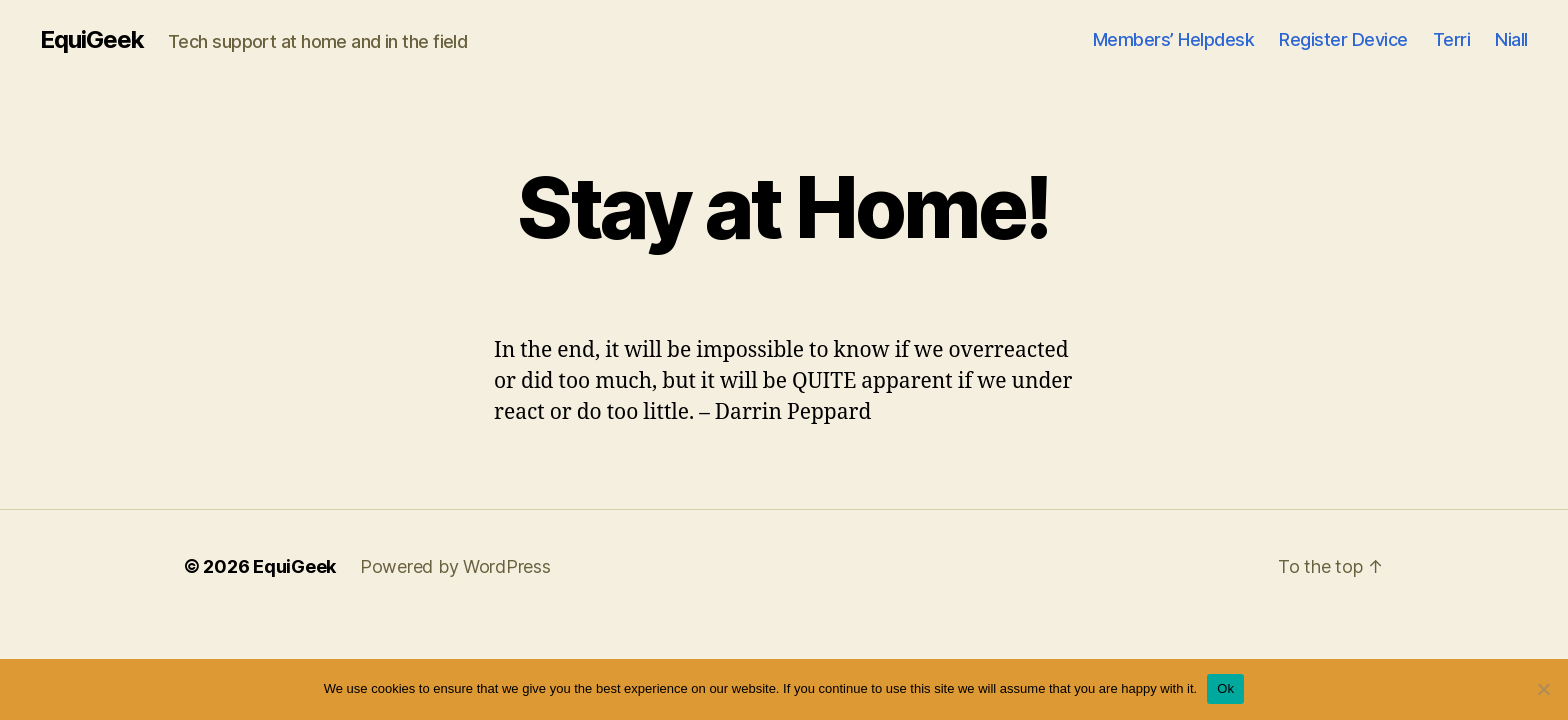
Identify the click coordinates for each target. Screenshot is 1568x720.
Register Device (1343, 39)
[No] (1543, 689)
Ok (1225, 688)
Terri (1452, 39)
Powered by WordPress (455, 566)
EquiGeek (92, 40)
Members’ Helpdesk (1174, 39)
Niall (1511, 39)
